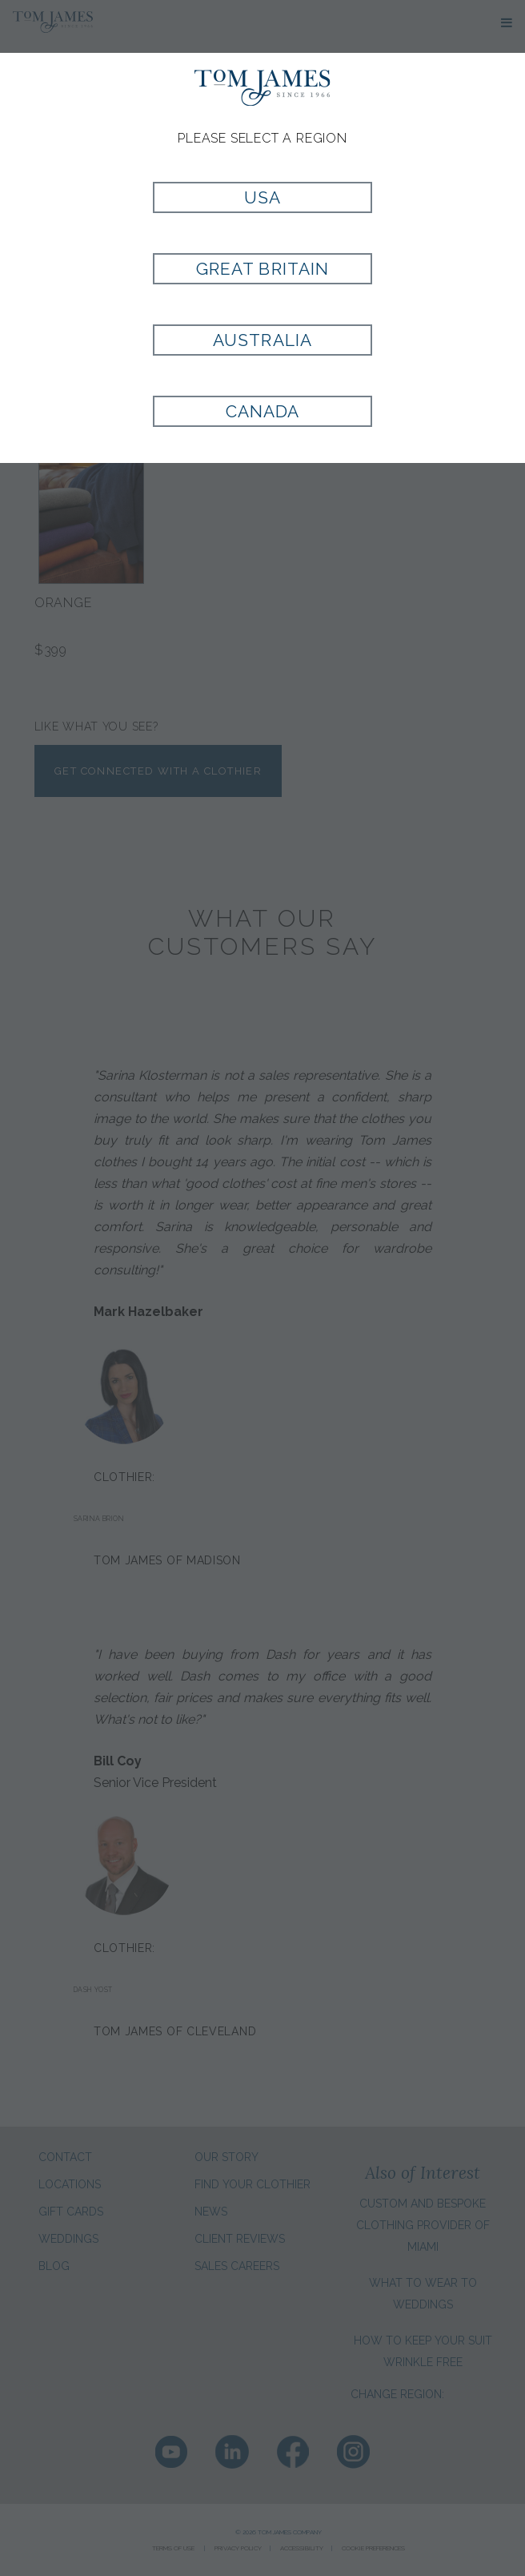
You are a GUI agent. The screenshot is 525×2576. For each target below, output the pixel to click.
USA (262, 197)
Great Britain (262, 269)
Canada (262, 411)
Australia (262, 340)
